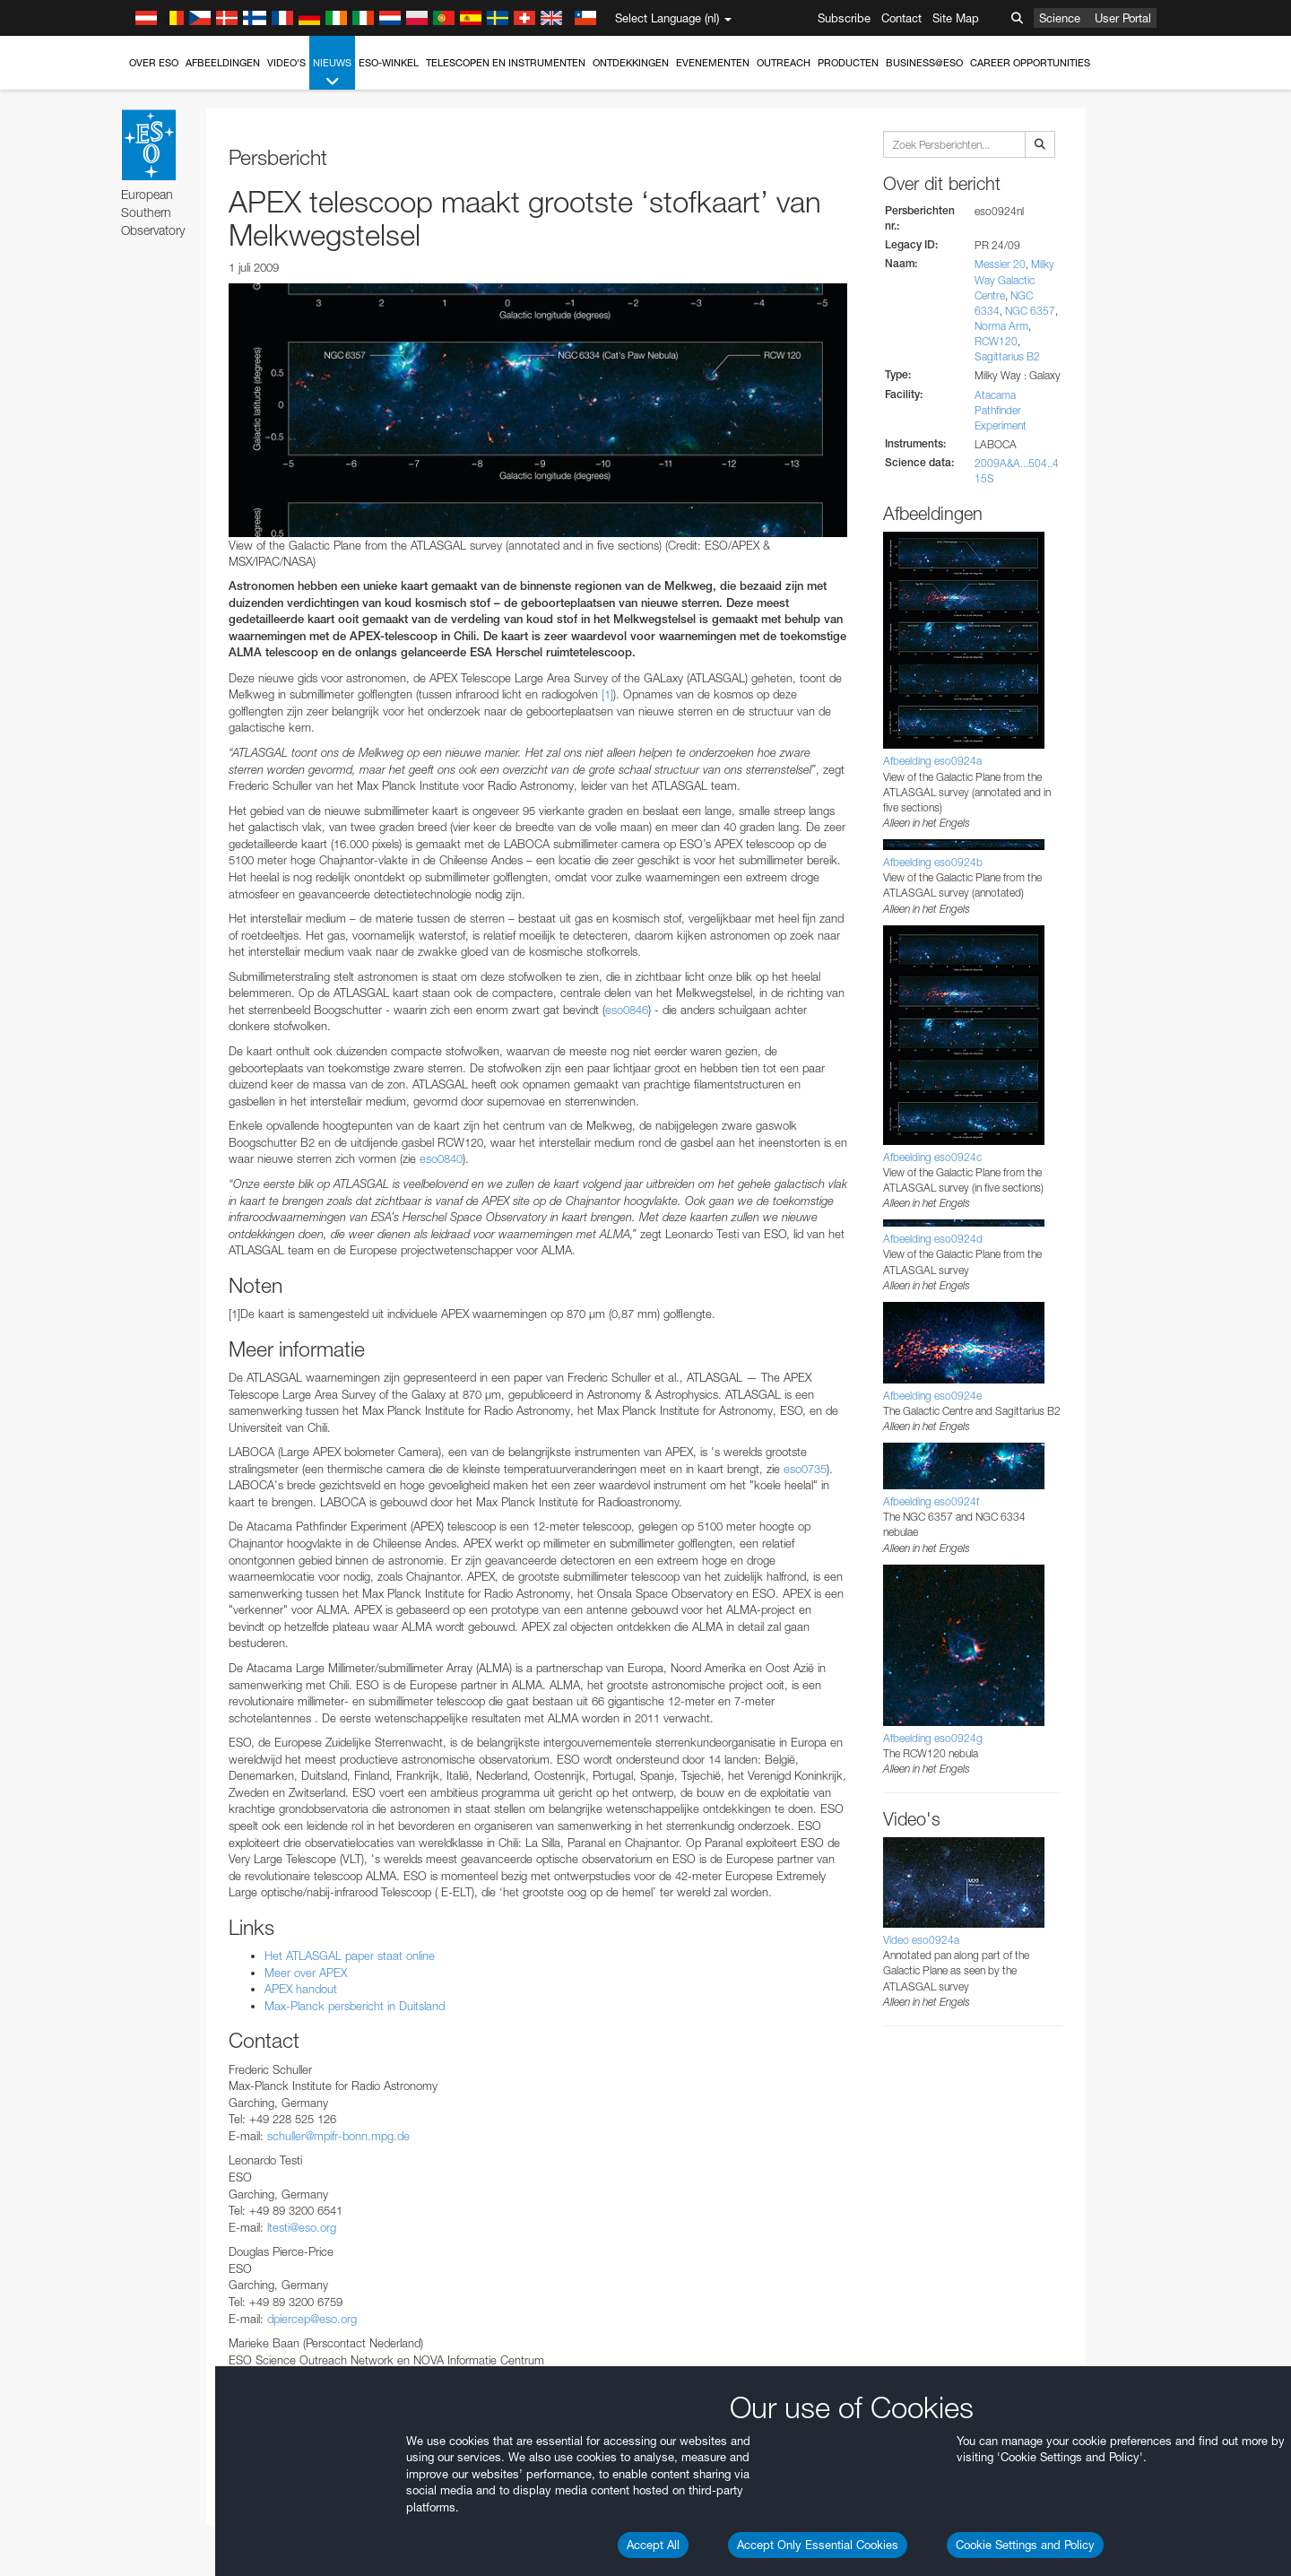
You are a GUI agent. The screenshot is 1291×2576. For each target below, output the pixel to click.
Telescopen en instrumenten (505, 62)
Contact (901, 18)
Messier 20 (1000, 264)
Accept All (653, 2544)
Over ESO (153, 62)
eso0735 (805, 1468)
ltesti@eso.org (301, 2227)
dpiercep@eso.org (312, 2318)
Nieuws (332, 73)
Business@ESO (924, 62)
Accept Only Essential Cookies (817, 2544)
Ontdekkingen (631, 62)
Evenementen (712, 62)
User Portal (1123, 18)
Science (1059, 18)
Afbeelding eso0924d (933, 1238)
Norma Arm (1001, 326)
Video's (286, 62)
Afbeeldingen (223, 62)
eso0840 (441, 1158)
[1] (607, 694)
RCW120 (996, 341)
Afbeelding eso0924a (932, 761)
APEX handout (300, 1989)
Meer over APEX (305, 1972)
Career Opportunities (1030, 62)
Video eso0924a (921, 1940)
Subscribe (844, 18)
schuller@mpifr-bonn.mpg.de (338, 2136)
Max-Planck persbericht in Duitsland (354, 2006)
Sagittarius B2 (1007, 356)
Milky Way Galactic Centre (1014, 279)
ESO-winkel (389, 62)
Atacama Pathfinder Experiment (1001, 410)
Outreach (783, 62)
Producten (848, 62)
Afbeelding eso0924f (931, 1501)
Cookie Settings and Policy (1025, 2544)
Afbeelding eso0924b (933, 862)
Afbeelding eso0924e (932, 1395)
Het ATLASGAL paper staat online (349, 1955)
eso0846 (626, 1009)
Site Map (955, 18)
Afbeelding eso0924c (932, 1157)
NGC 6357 (1030, 310)
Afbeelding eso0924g (933, 1738)
